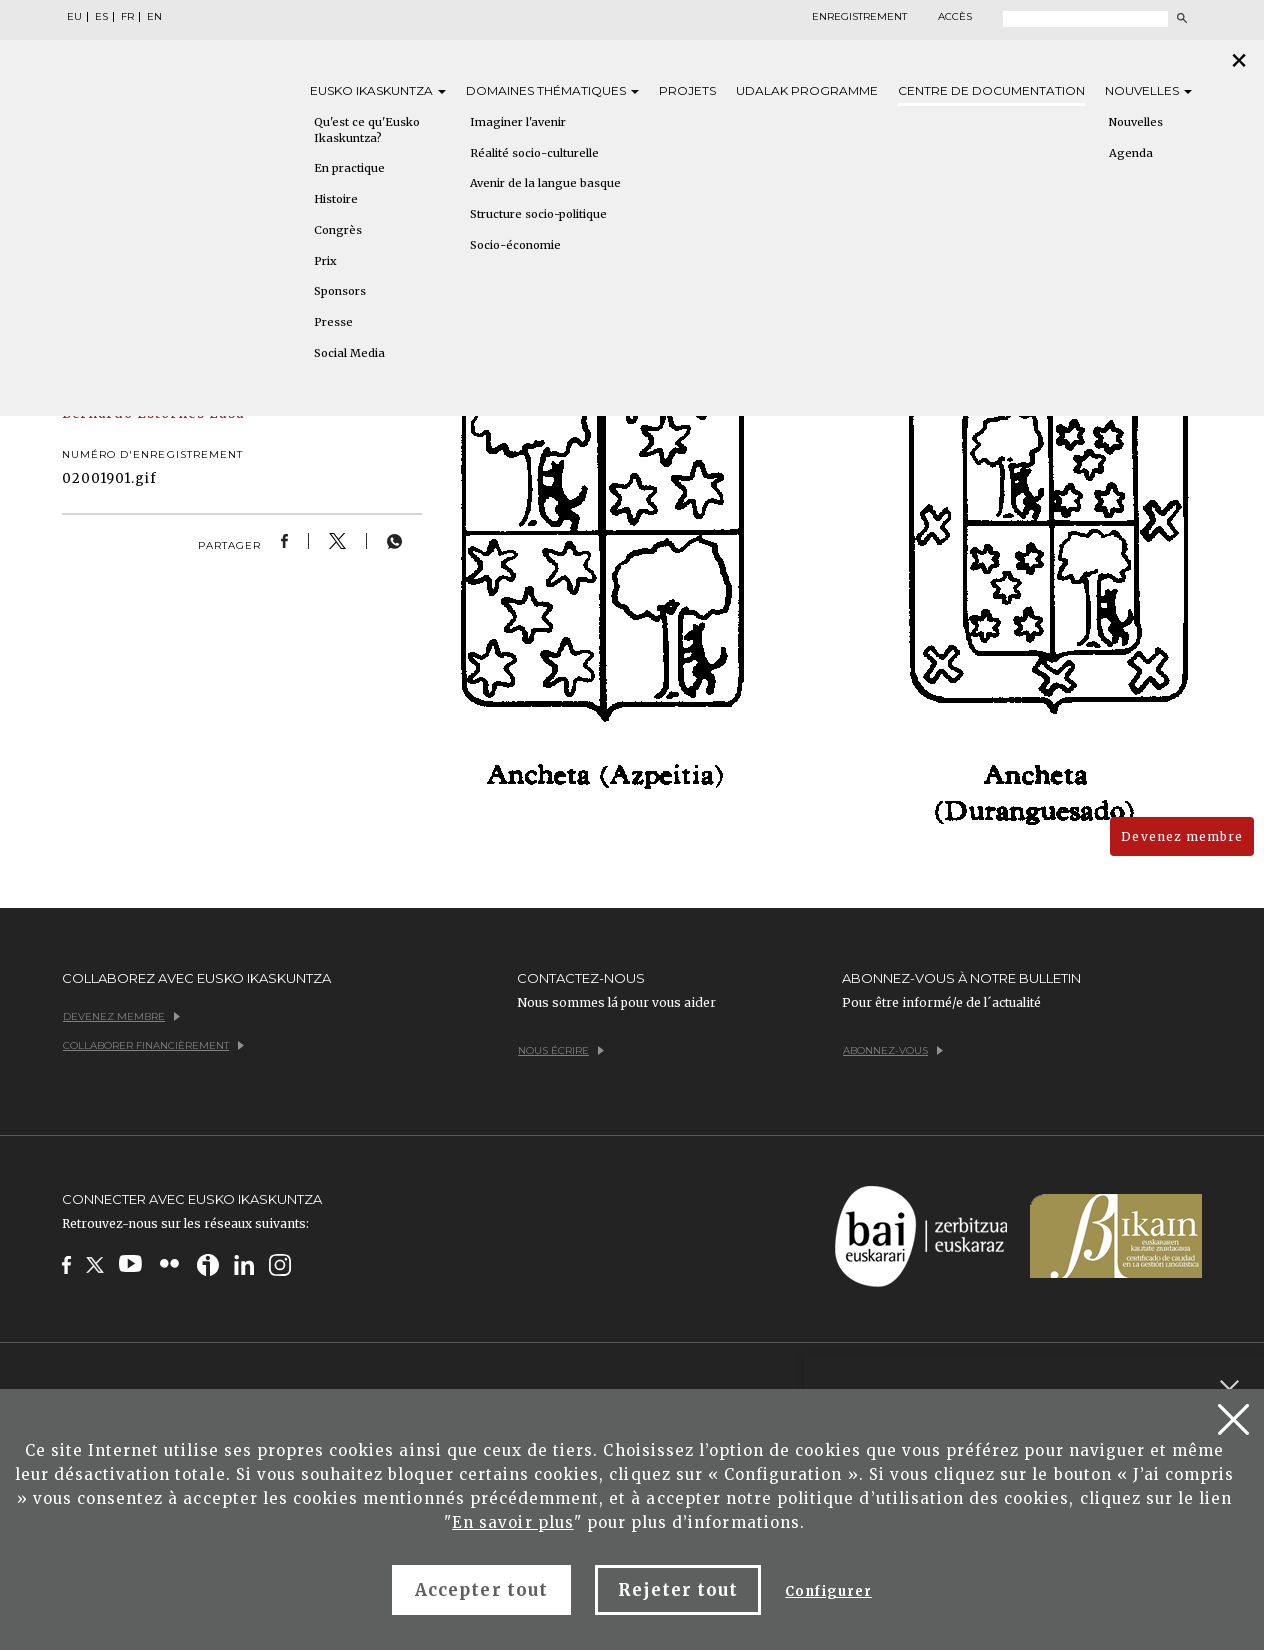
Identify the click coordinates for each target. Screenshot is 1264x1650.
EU (74, 17)
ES (101, 17)
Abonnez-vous (893, 1050)
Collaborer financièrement (153, 1045)
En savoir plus (513, 1522)
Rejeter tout (678, 1590)
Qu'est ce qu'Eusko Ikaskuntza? (367, 130)
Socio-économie (515, 245)
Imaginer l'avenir (518, 122)
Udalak (807, 90)
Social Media (349, 353)
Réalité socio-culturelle (534, 153)
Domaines (552, 90)
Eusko (378, 90)
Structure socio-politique (538, 214)
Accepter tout (481, 1590)
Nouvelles (1148, 90)
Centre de (991, 90)
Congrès (338, 230)
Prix (325, 261)
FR (127, 17)
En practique (349, 168)
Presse (333, 322)
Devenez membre (1182, 836)
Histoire (336, 199)
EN (154, 17)
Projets (687, 90)
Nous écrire (561, 1050)
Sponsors (340, 291)
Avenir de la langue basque (545, 183)
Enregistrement (859, 17)
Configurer (828, 1591)
